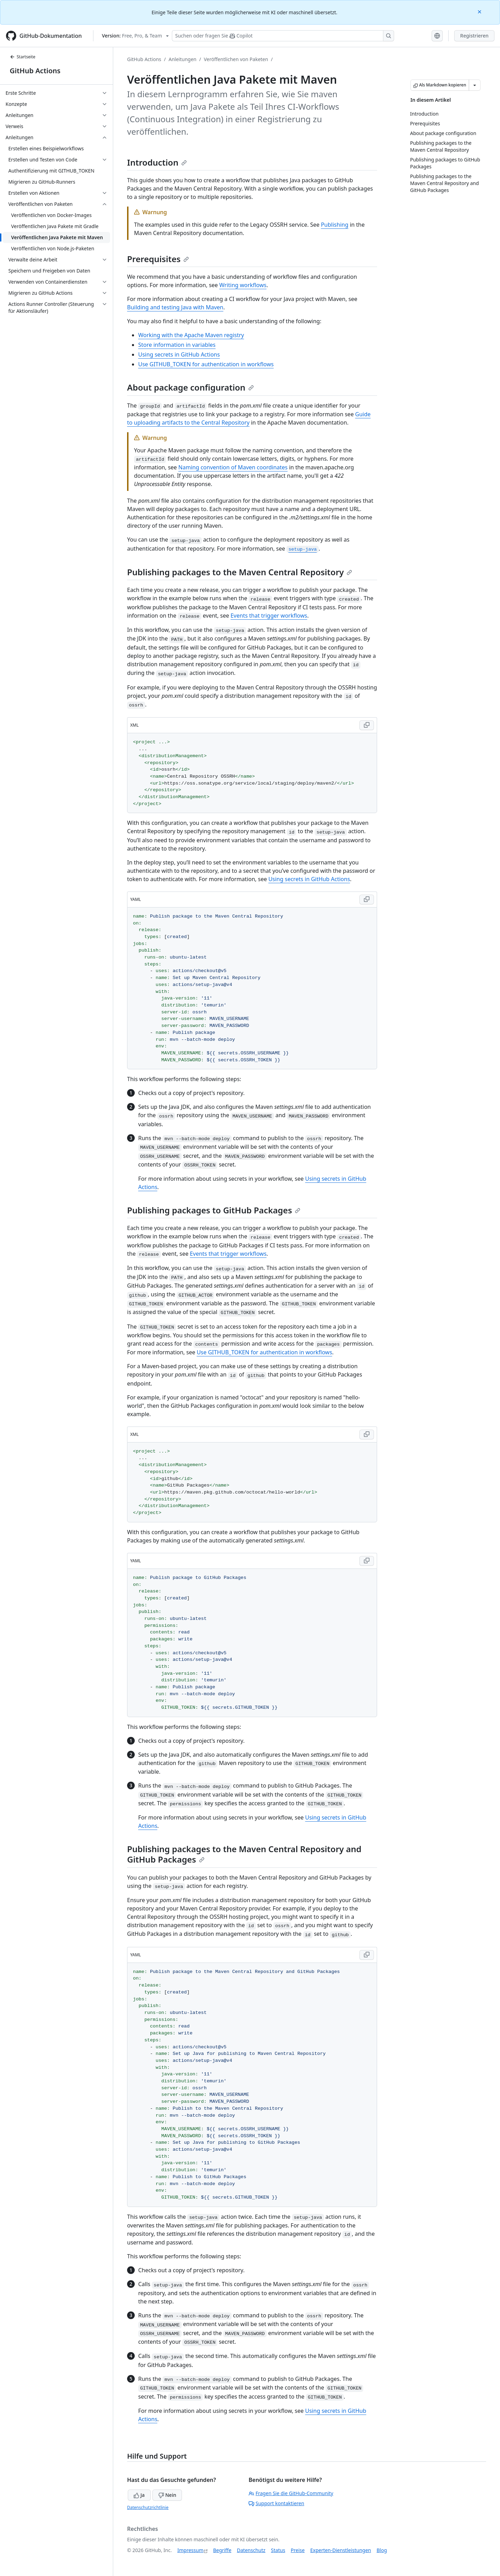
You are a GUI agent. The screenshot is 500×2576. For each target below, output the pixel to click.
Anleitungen (183, 59)
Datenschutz (251, 2550)
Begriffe (222, 2550)
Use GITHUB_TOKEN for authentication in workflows (206, 364)
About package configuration (190, 387)
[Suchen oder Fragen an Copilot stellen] (283, 35)
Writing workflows (243, 285)
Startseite (22, 57)
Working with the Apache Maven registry (191, 335)
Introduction (157, 162)
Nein (167, 2495)
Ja (139, 2495)
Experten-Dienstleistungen (340, 2550)
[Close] (480, 11)
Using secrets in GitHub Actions (179, 354)
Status (278, 2550)
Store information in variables (177, 345)
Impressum (190, 2550)
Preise (298, 2550)
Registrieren (474, 35)
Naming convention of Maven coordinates (233, 467)
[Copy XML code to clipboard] (366, 725)
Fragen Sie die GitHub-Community (291, 2493)
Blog (382, 2550)
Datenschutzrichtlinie (147, 2507)
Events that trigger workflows (269, 615)
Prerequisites (158, 259)
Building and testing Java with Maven (175, 307)
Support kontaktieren (276, 2503)
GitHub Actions (35, 70)
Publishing (334, 224)
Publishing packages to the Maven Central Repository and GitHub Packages (244, 1854)
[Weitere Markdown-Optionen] (475, 85)
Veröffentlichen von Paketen (236, 59)
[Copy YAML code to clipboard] (366, 899)
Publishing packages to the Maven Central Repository (239, 572)
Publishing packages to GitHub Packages (213, 1210)
